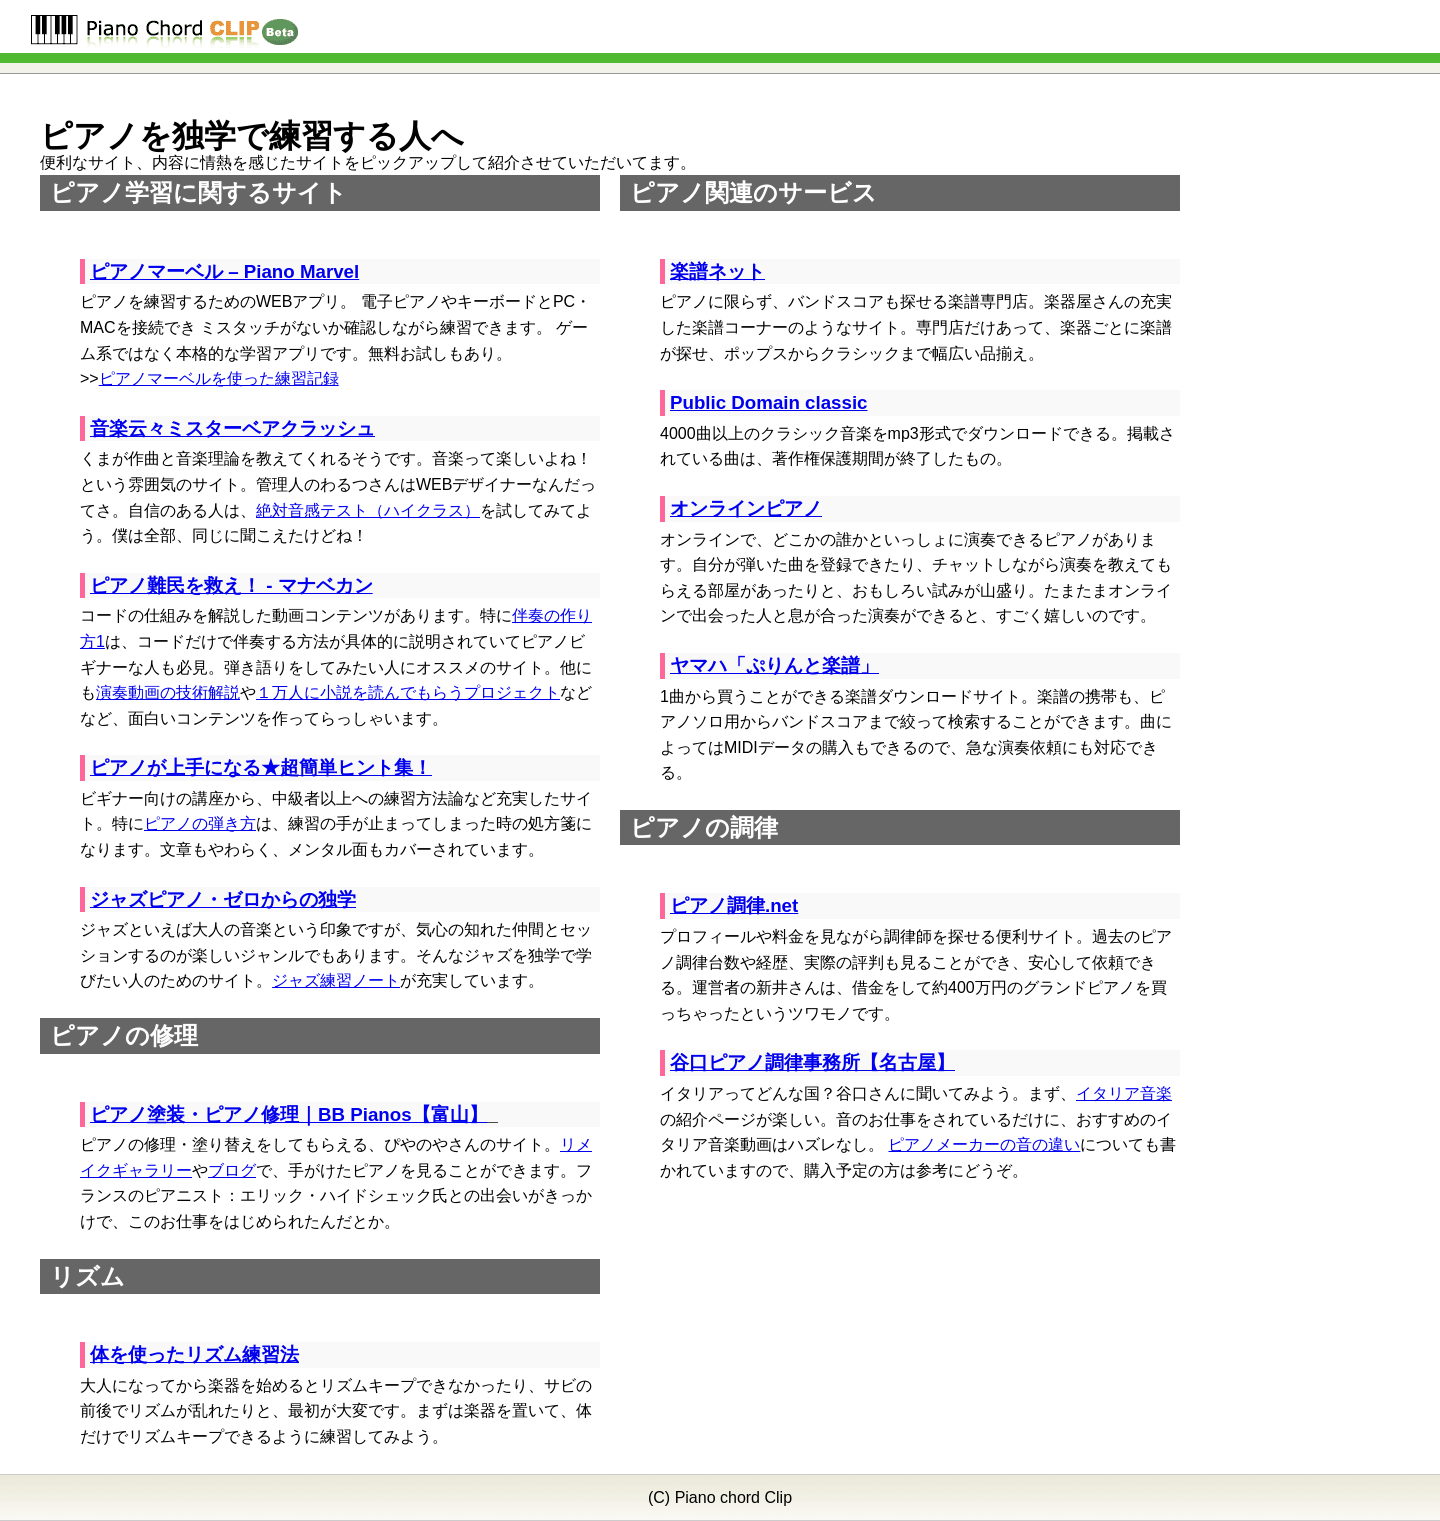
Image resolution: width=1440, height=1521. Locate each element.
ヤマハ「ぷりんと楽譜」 (774, 665)
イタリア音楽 (1124, 1093)
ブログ (232, 1170)
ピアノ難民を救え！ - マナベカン (231, 585)
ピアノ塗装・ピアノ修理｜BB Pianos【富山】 (289, 1114)
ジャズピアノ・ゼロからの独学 (223, 899)
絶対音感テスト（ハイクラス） (368, 510)
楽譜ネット (717, 271)
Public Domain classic (769, 402)
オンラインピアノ (746, 508)
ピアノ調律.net (734, 905)
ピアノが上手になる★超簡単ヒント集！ (261, 767)
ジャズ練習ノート (336, 980)
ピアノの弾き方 (200, 823)
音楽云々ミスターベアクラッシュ (232, 428)
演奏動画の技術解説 (168, 692)
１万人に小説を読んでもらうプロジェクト (408, 692)
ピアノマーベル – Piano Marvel (224, 271)
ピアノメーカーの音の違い (984, 1144)
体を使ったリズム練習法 (194, 1354)
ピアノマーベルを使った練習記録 (219, 378)
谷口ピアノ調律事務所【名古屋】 (812, 1062)
